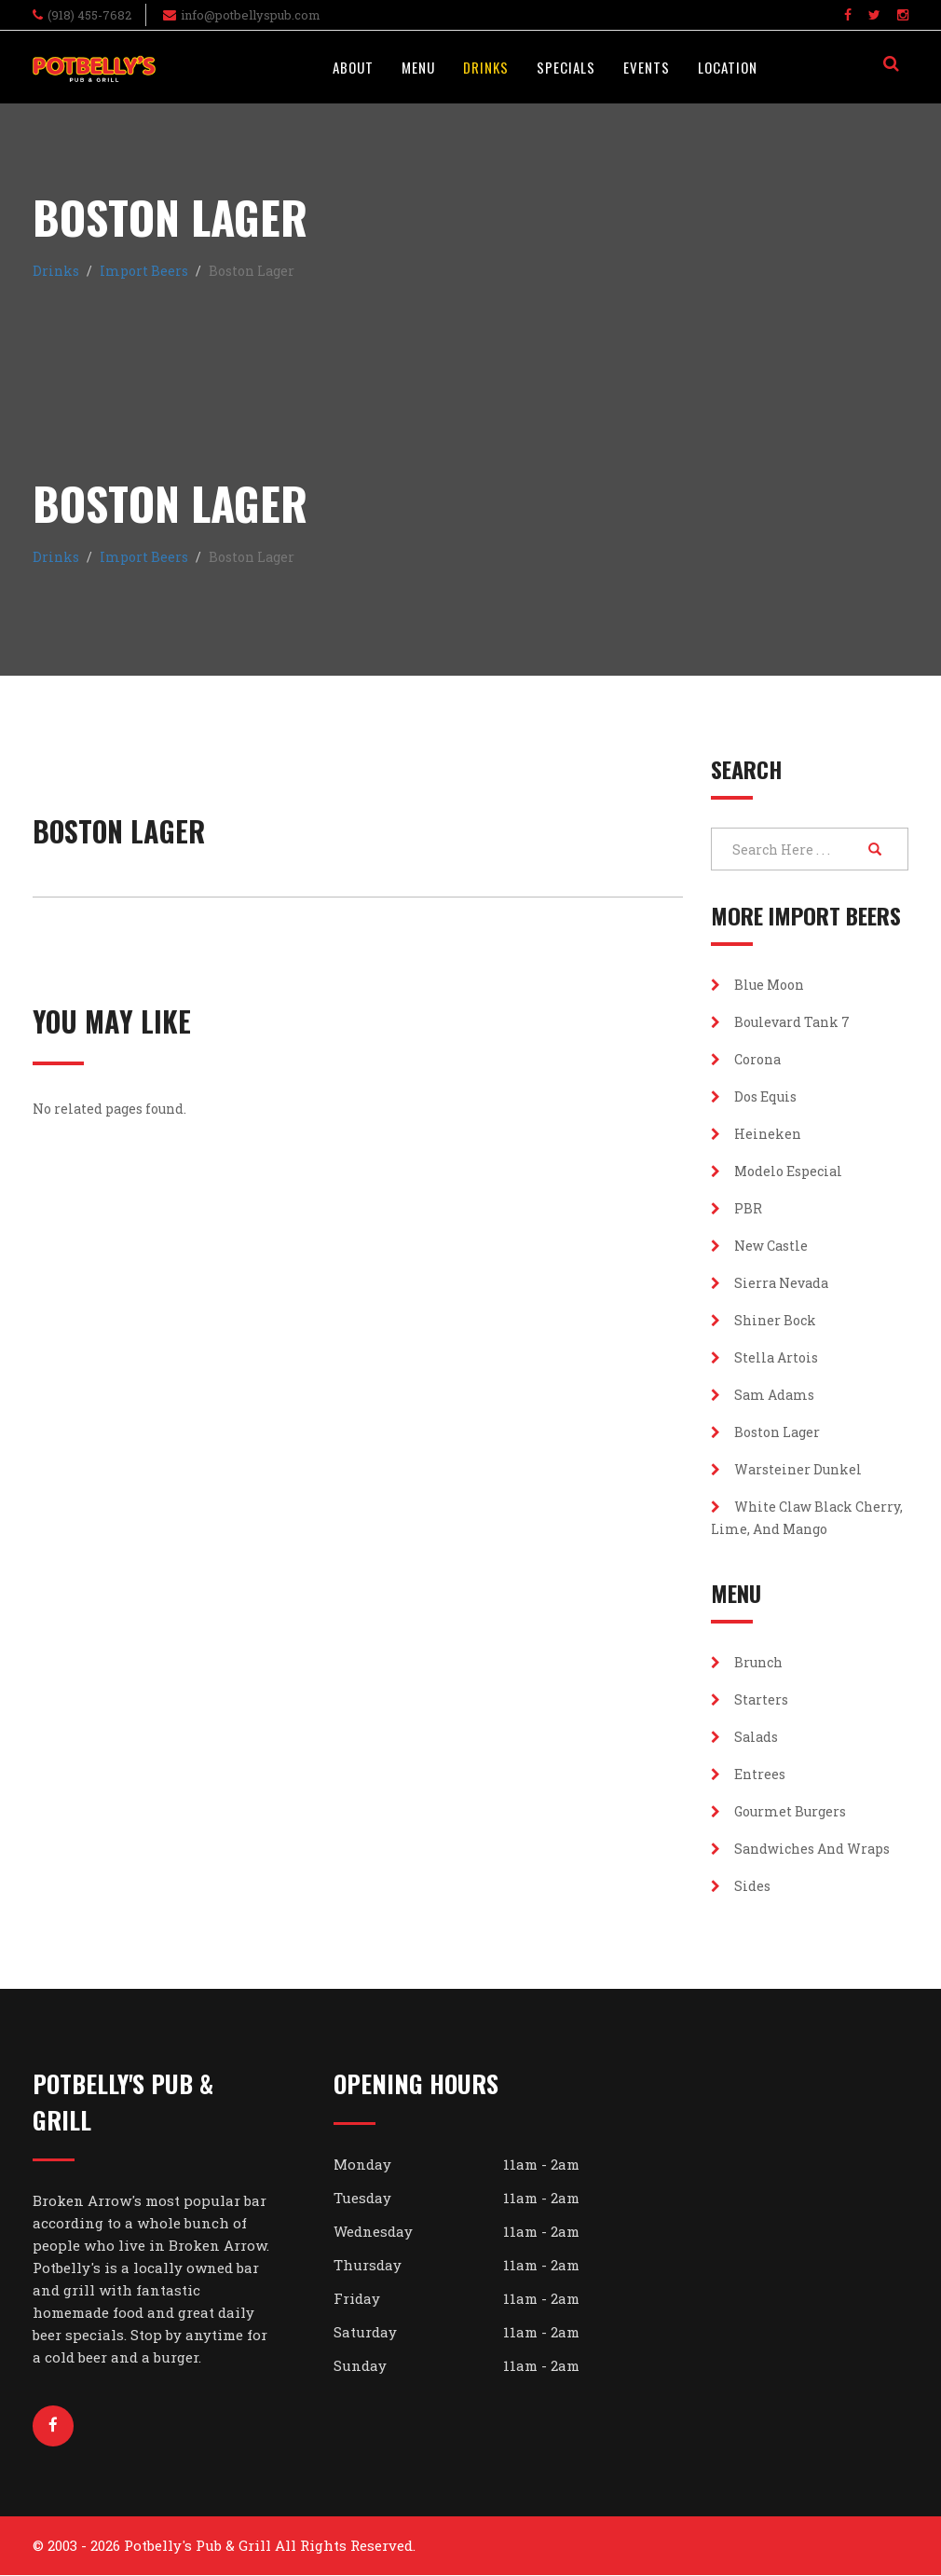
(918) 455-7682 (89, 15)
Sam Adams (762, 1395)
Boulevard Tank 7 (780, 1022)
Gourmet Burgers (778, 1811)
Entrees (748, 1774)
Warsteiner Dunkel (786, 1469)
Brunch (747, 1662)
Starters (749, 1699)
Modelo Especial (776, 1171)
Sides (741, 1886)
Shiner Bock (763, 1320)
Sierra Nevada (769, 1283)
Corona (746, 1059)
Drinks (486, 67)
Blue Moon (757, 984)
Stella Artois (764, 1357)
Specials (566, 67)
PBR (736, 1208)
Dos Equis (754, 1096)
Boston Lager (765, 1432)
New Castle (759, 1245)
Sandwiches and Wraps (800, 1848)
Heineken (756, 1134)
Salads (744, 1737)
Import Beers (144, 271)
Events (646, 67)
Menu (418, 67)
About (353, 67)
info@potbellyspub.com (250, 15)
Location (727, 67)
